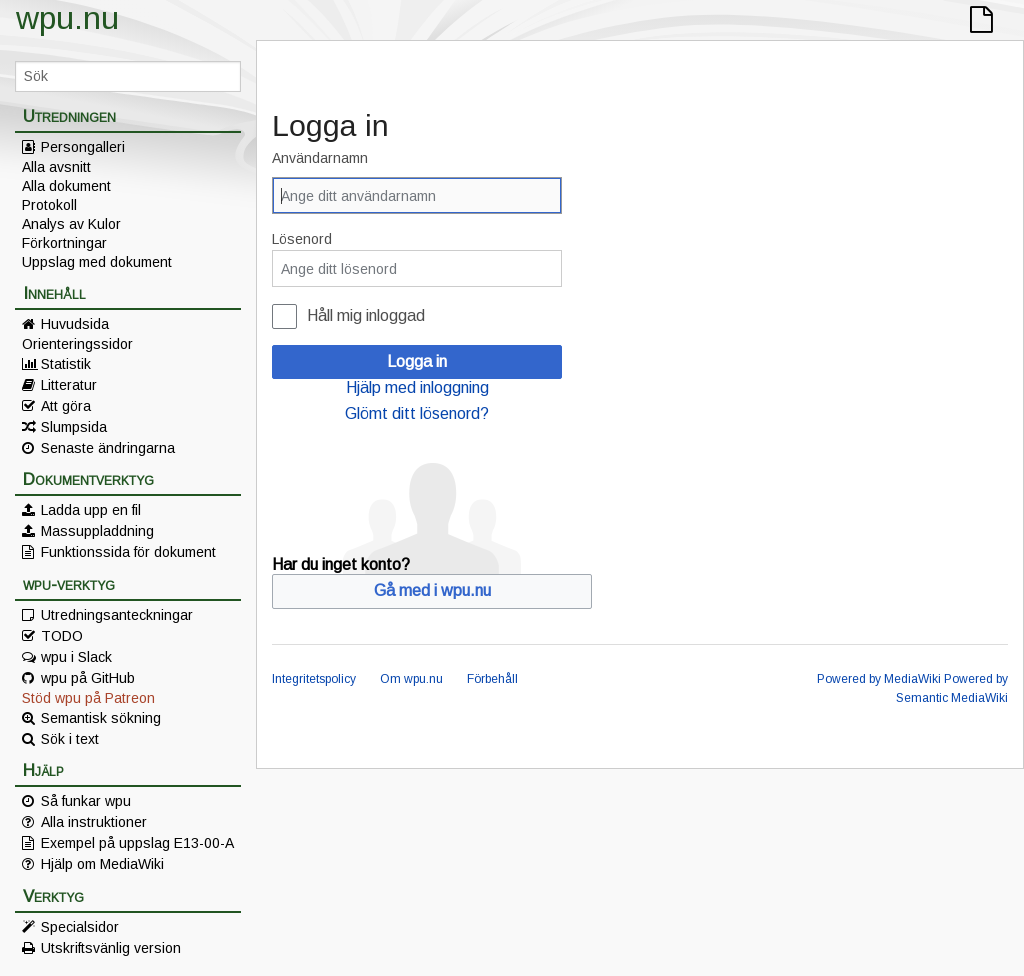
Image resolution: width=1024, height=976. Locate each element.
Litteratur (69, 385)
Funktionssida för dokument (128, 552)
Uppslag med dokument (97, 262)
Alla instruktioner (94, 822)
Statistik (66, 364)
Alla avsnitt (56, 167)
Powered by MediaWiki (879, 679)
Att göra (66, 406)
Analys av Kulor (71, 224)
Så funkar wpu (86, 801)
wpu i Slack (76, 657)
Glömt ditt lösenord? (417, 413)
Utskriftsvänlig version (111, 948)
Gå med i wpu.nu (432, 590)
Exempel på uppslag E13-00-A (137, 843)
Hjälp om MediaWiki (102, 864)
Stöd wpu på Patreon (88, 698)
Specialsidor (80, 927)
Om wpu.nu (411, 679)
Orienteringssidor (77, 344)
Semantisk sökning (101, 718)
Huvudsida (75, 324)
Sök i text (70, 739)
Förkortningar (64, 243)
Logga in (417, 361)
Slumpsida (74, 427)
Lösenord (302, 239)
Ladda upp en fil (91, 510)
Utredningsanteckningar (117, 615)
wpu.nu (67, 18)
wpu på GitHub (88, 678)
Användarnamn (320, 158)
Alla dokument (66, 186)
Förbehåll (492, 679)
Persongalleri (83, 147)
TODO (62, 636)
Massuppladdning (97, 531)
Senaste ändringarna (108, 448)
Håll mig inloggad (366, 315)
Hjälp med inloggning (417, 387)
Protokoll (49, 205)
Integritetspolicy (314, 679)
